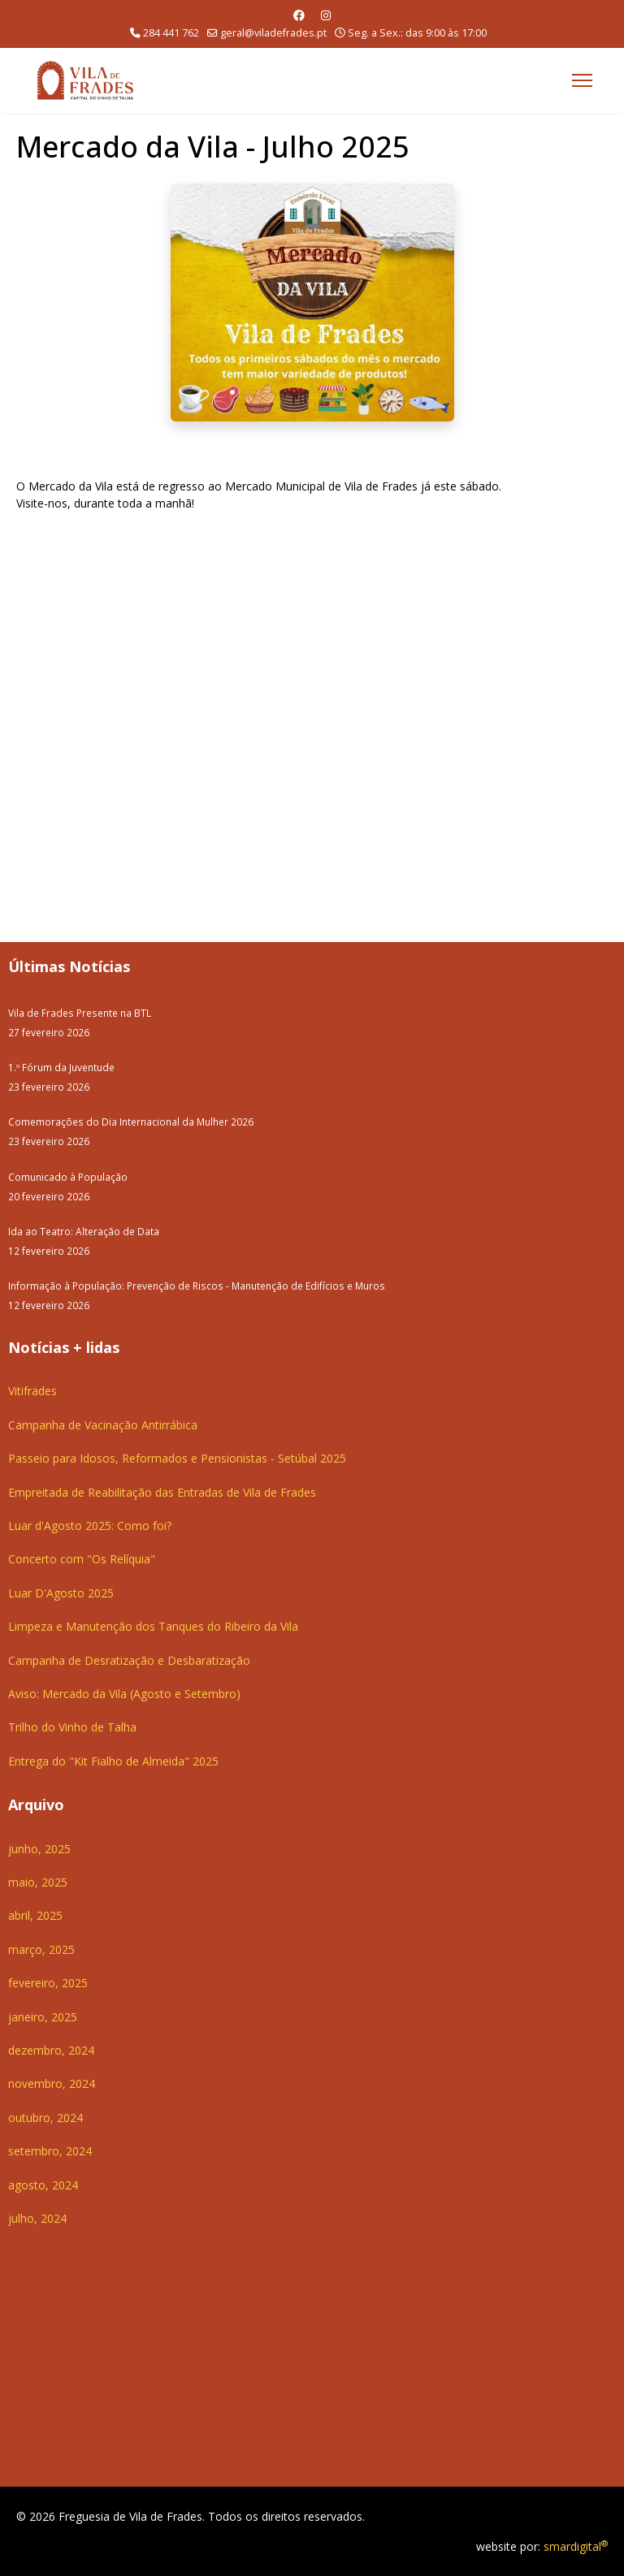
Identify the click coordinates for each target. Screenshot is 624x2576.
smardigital (576, 2546)
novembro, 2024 (51, 2083)
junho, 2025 (39, 1848)
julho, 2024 (37, 2218)
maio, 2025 (37, 1882)
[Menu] (582, 80)
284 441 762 (171, 33)
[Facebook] (299, 15)
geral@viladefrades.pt (273, 33)
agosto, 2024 (43, 2185)
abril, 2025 (35, 1915)
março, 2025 (41, 1949)
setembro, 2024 (50, 2151)
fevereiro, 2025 (48, 1982)
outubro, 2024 (45, 2117)
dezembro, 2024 (51, 2050)
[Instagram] (326, 15)
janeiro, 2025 (42, 2017)
